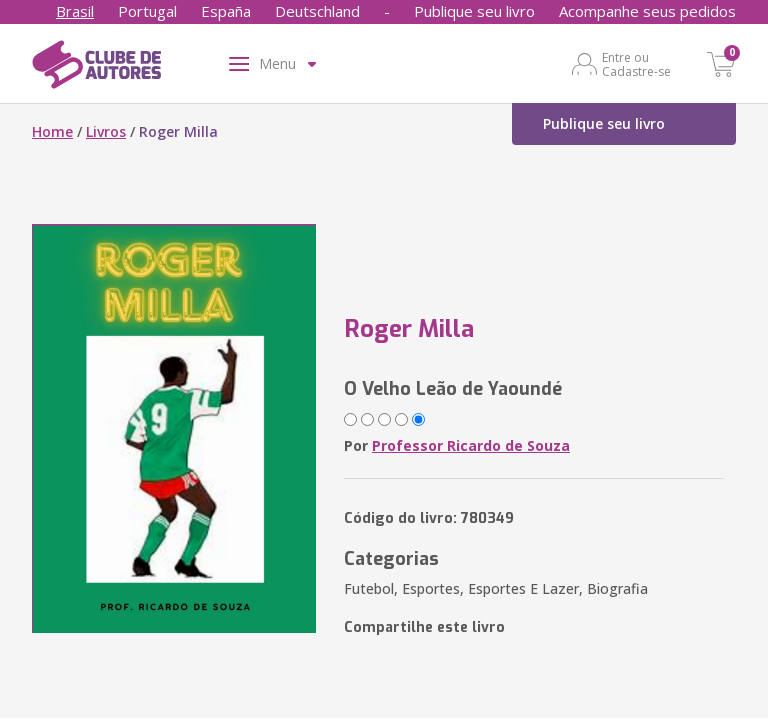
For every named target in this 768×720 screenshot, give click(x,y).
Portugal (147, 11)
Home (52, 131)
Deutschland (317, 11)
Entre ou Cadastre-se (636, 64)
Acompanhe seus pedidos (647, 11)
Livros (106, 131)
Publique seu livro (474, 11)
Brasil (75, 11)
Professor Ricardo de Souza (471, 445)
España (226, 11)
